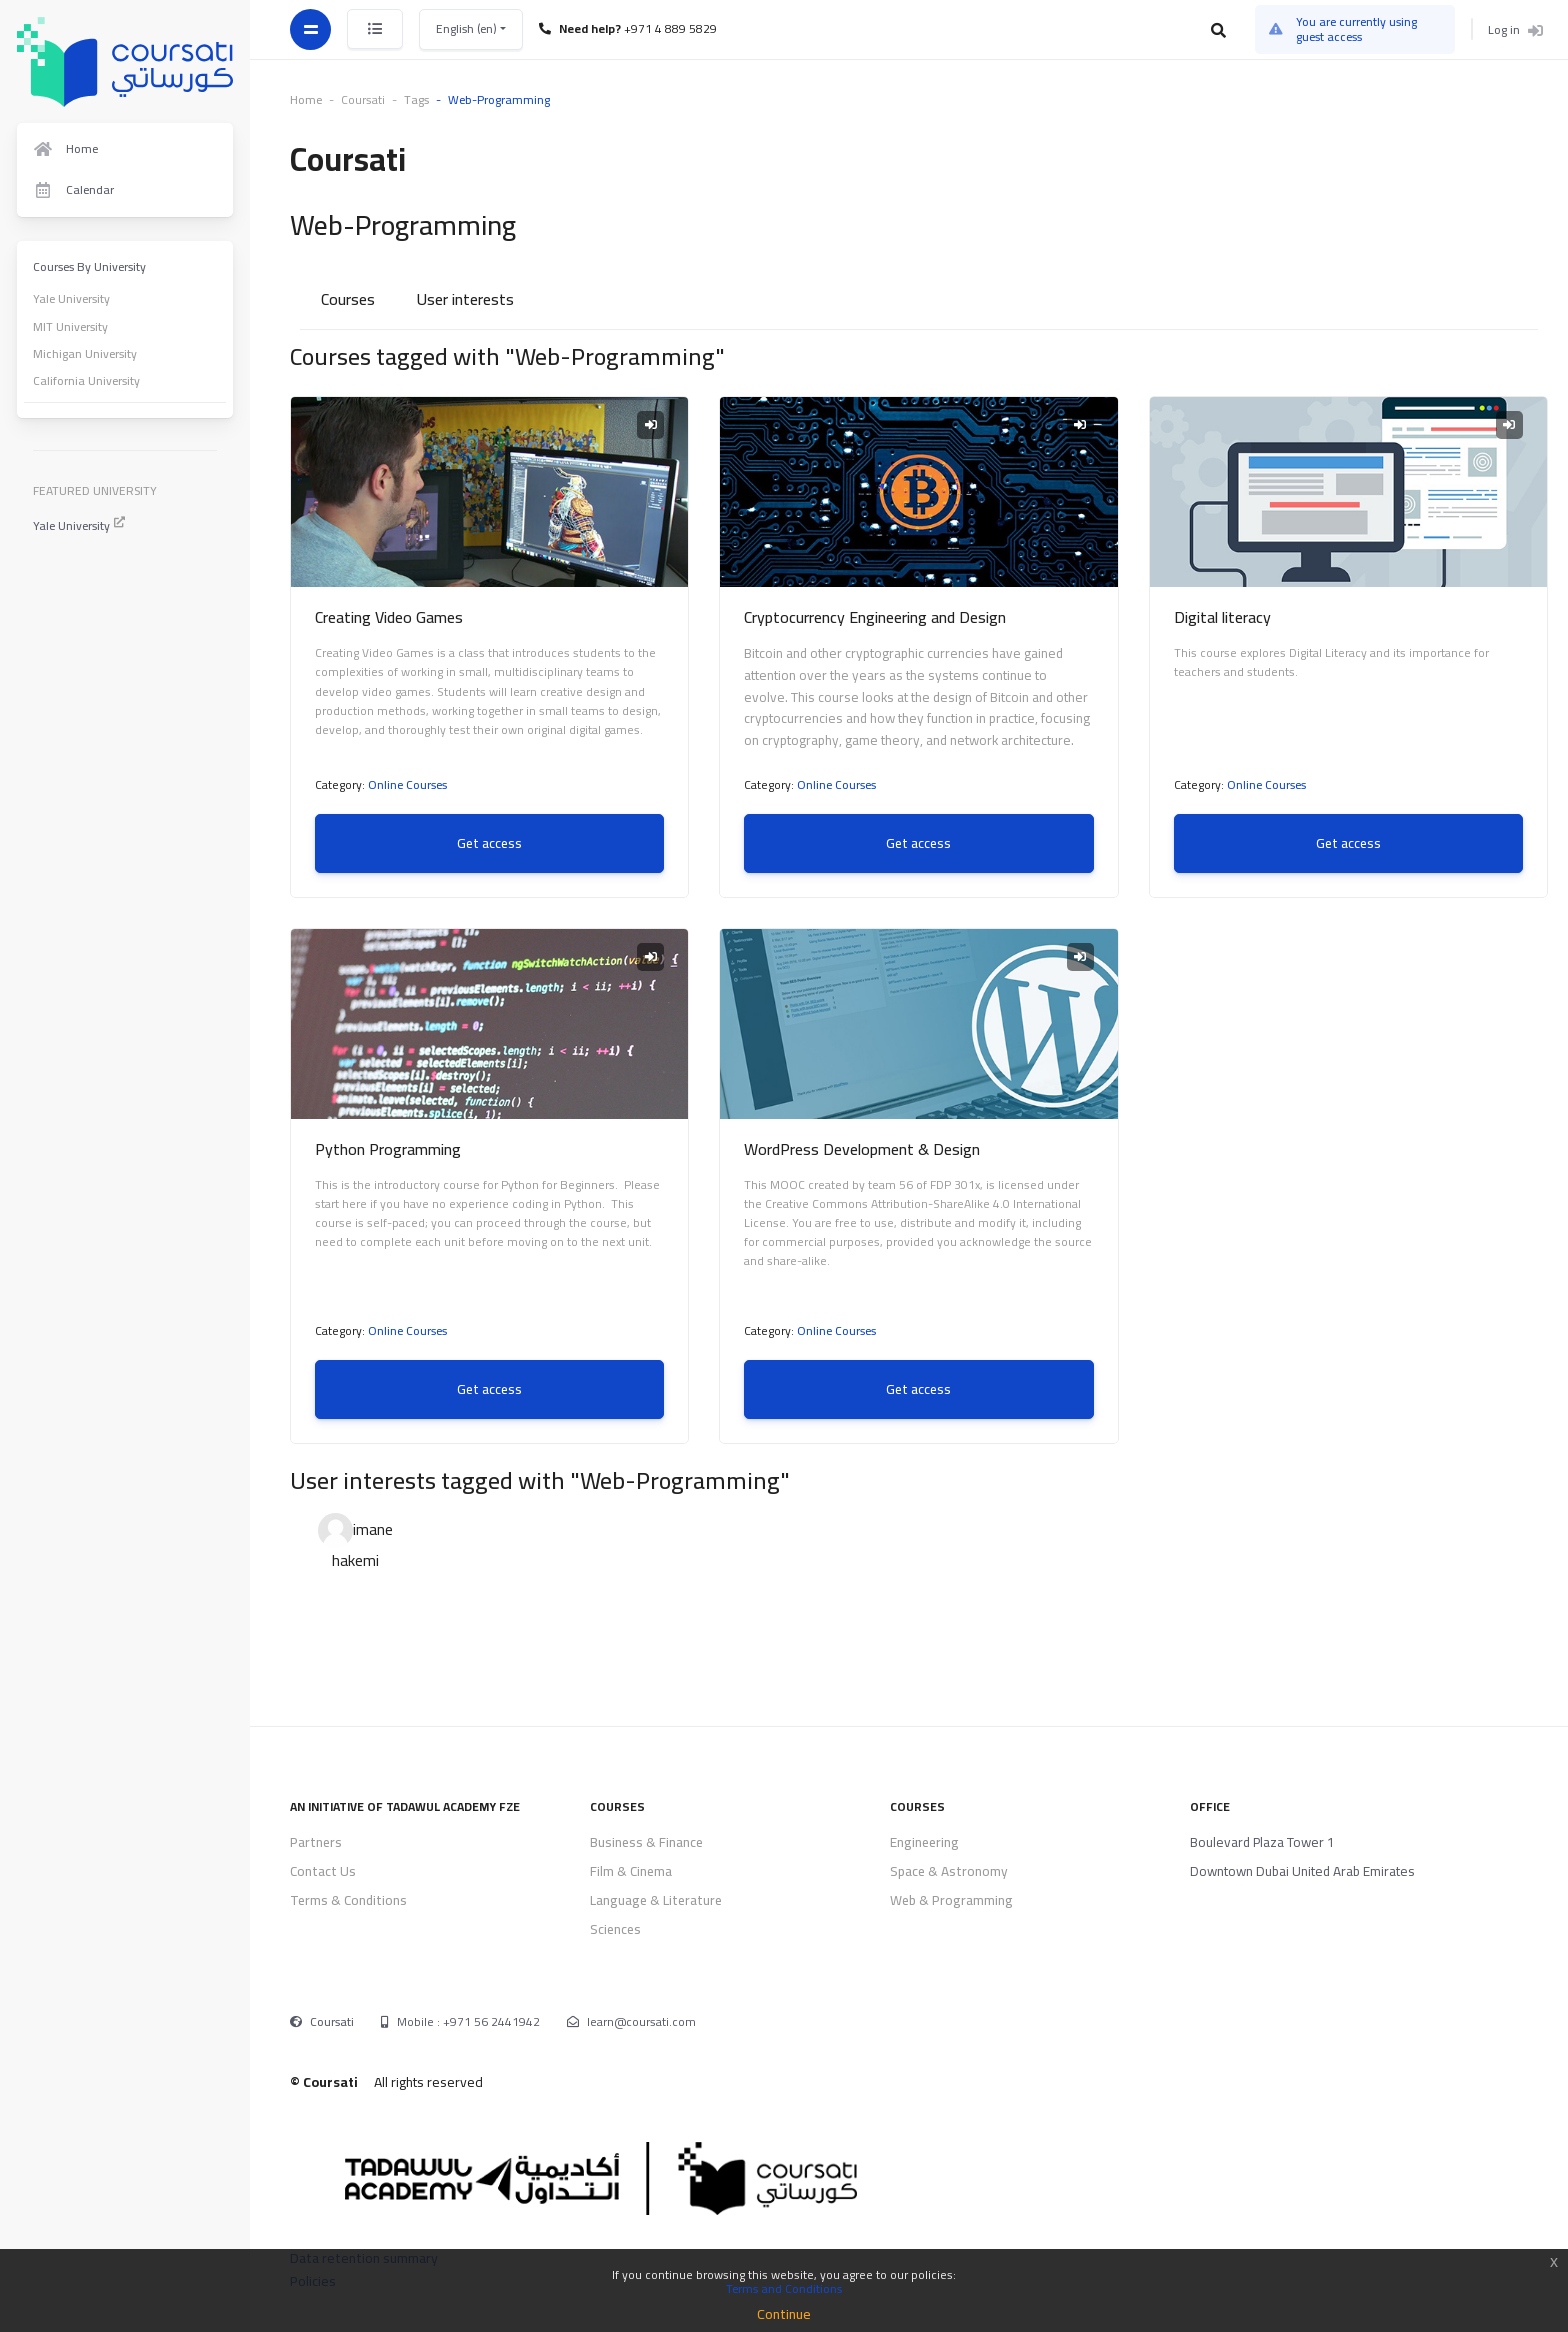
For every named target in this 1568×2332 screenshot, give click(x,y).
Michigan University (85, 353)
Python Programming (388, 1149)
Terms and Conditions (784, 2288)
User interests (465, 299)
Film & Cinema (631, 1871)
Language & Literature (656, 1900)
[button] (1219, 30)
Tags (416, 99)
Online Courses (407, 784)
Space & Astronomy (949, 1871)
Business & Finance (646, 1842)
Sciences (615, 1929)
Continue (784, 2314)
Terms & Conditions (348, 1900)
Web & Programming (951, 1900)
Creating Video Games (389, 617)
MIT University (70, 326)
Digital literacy (1222, 617)
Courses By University (89, 266)
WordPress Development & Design (862, 1149)
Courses (348, 299)
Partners (316, 1842)
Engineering (924, 1842)
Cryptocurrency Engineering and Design (875, 617)
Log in (1515, 28)
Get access (489, 843)
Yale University (71, 298)
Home (306, 99)
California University (86, 380)
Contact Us (323, 1871)
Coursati (332, 2021)
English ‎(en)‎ (468, 28)
